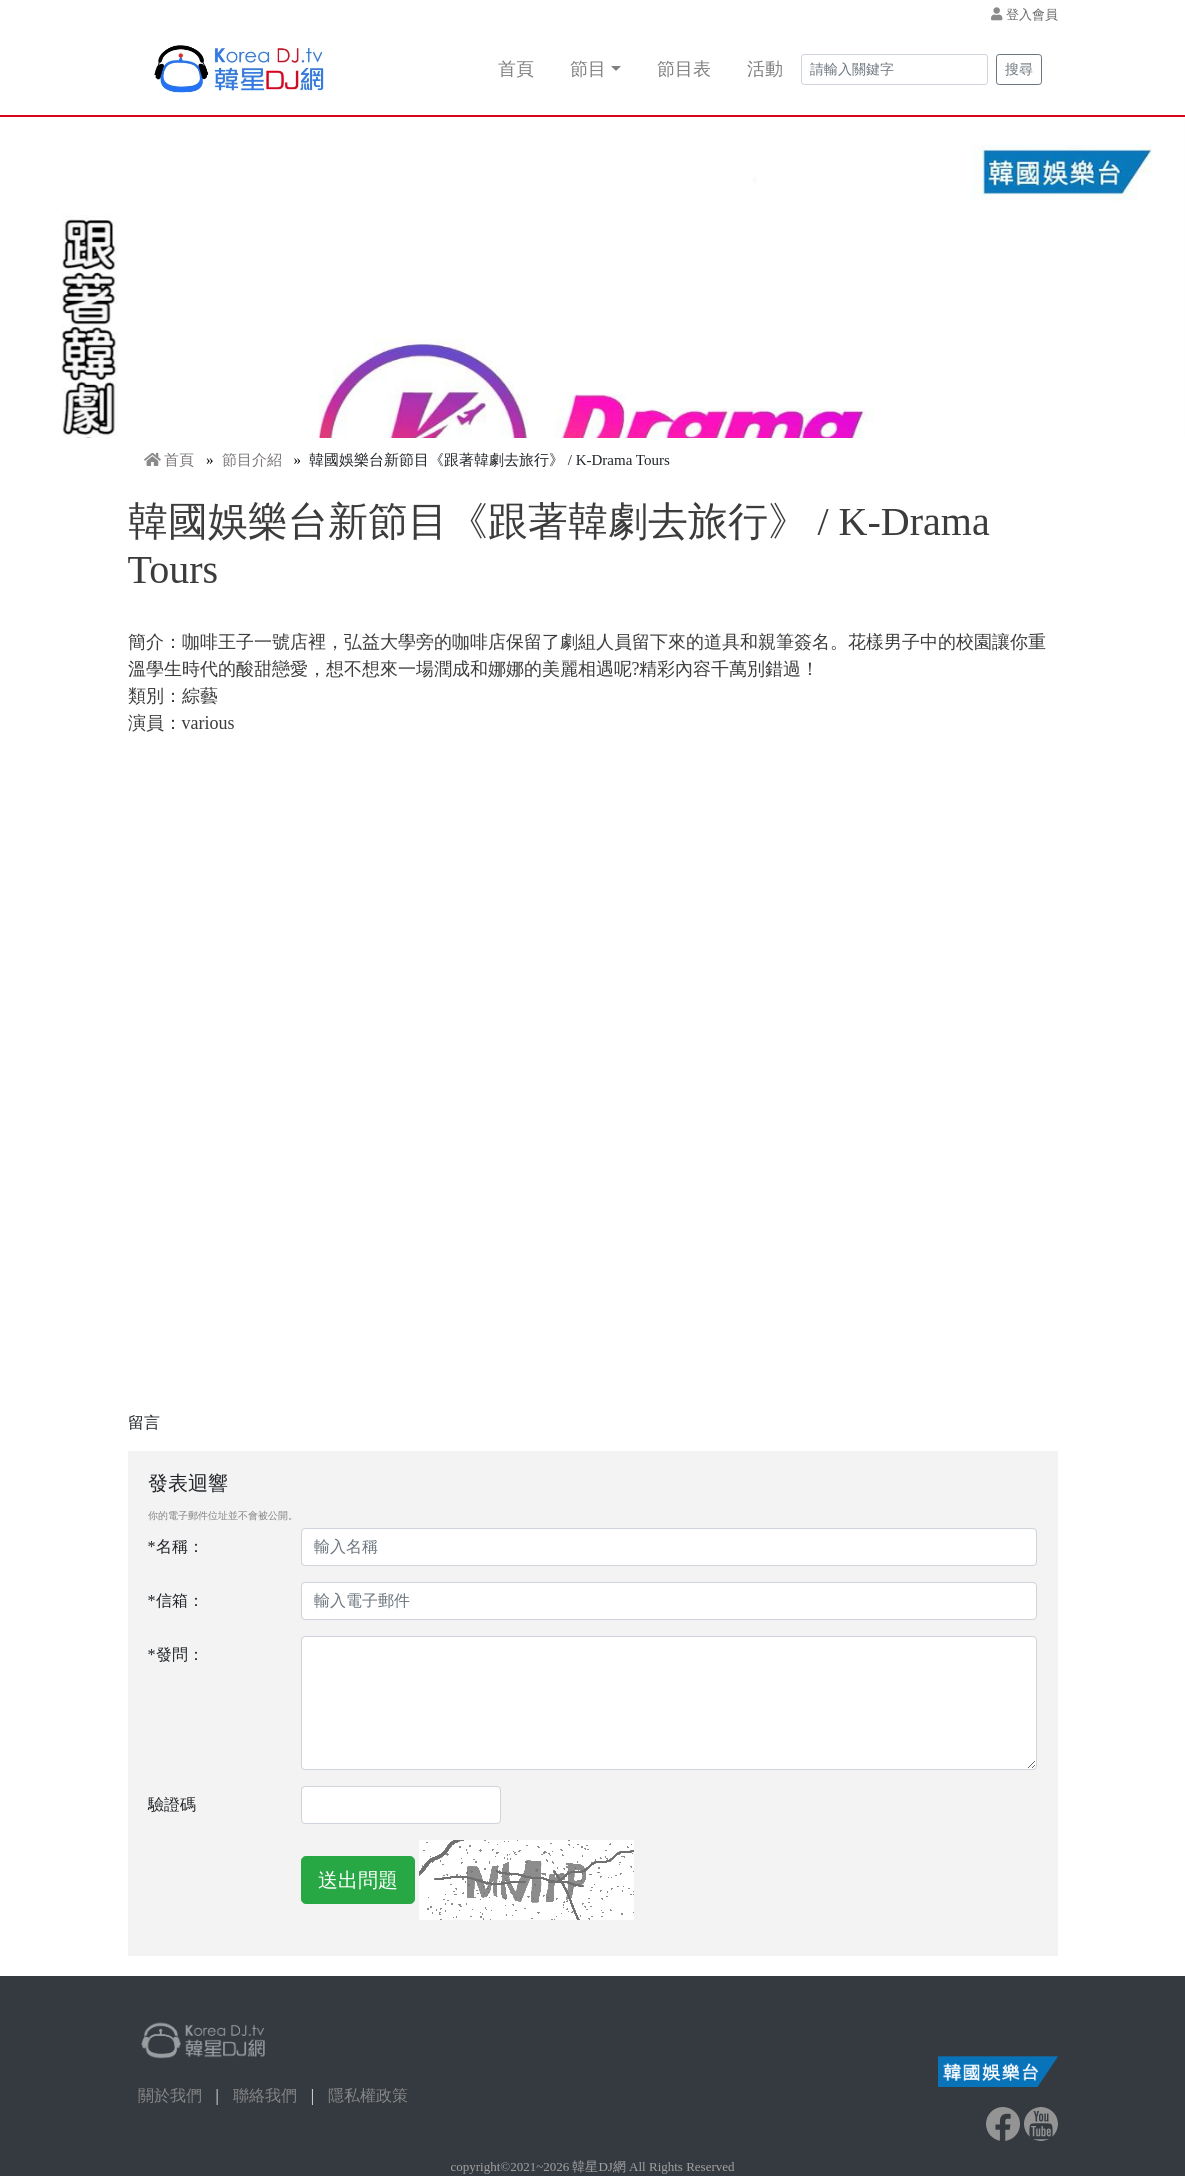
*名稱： (176, 1546)
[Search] (894, 69)
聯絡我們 (265, 2095)
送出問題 (358, 1880)
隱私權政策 (368, 2095)
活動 (765, 69)
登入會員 (1032, 14)
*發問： (176, 1654)
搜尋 (1019, 69)
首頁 (516, 69)
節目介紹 (252, 460)
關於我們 (170, 2095)
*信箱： (176, 1600)
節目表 (684, 69)
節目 (588, 69)
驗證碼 (172, 1804)
